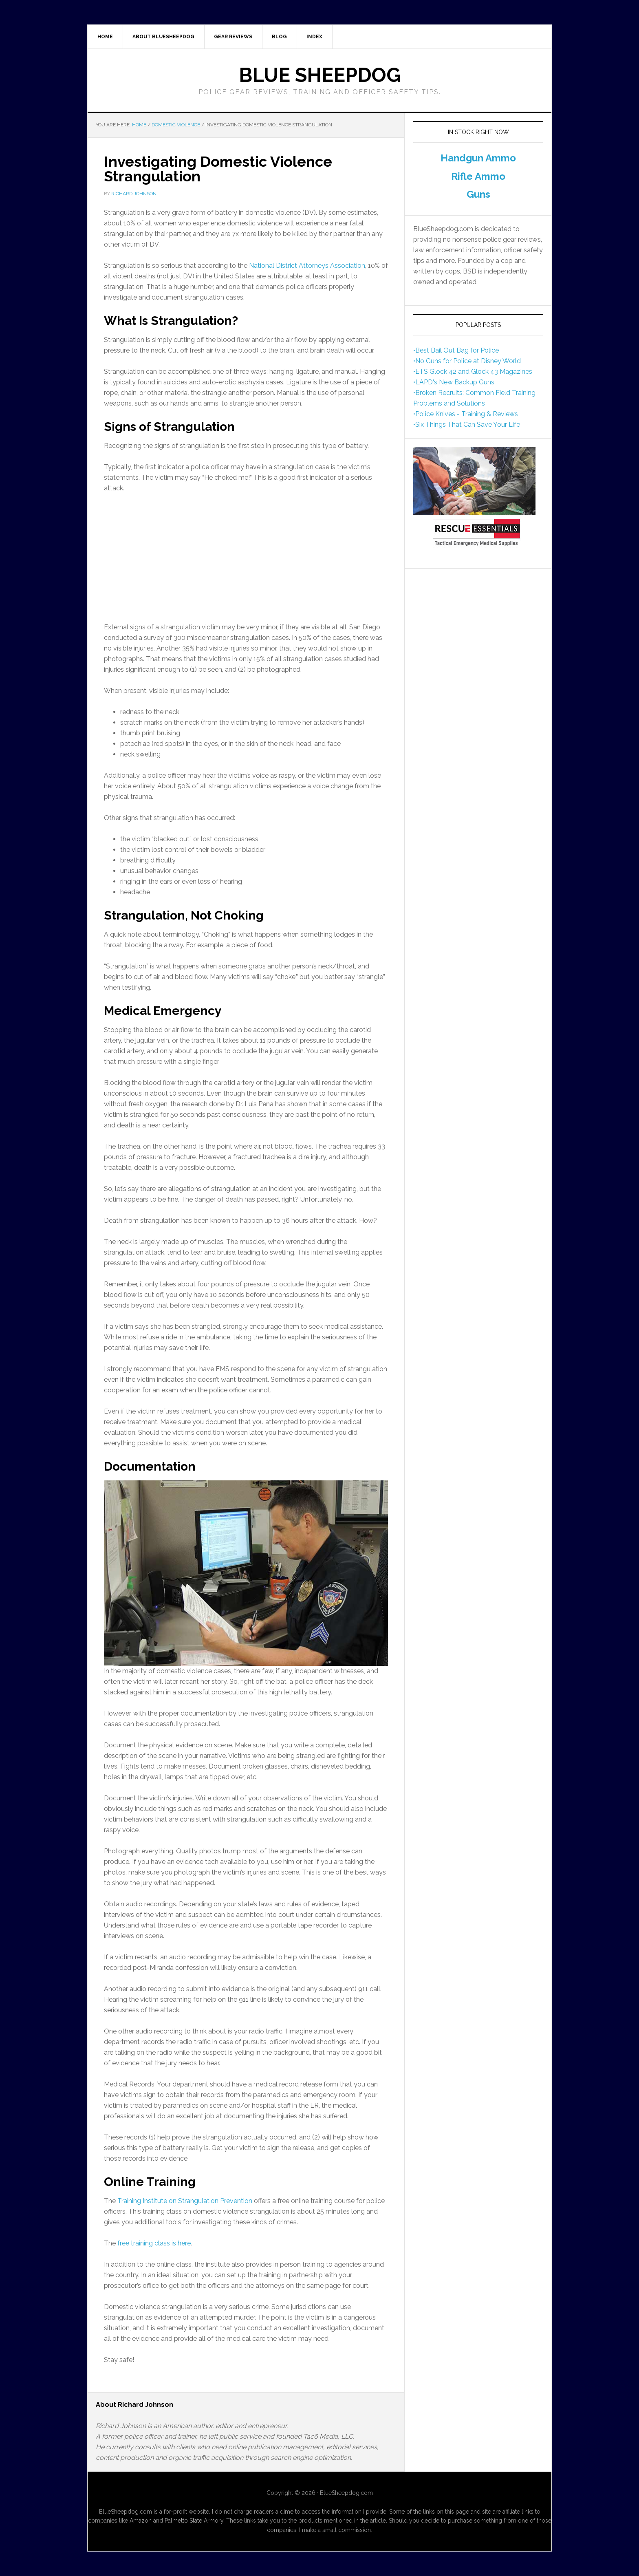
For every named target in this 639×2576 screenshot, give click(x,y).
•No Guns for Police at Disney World (467, 361)
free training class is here (154, 2243)
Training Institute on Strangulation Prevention (184, 2201)
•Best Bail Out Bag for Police (456, 350)
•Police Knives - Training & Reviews (465, 414)
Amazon (141, 2520)
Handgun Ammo (478, 158)
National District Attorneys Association (307, 265)
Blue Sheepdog (320, 75)
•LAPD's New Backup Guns (453, 382)
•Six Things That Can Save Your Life (466, 424)
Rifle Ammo (478, 176)
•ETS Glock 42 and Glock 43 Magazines (472, 371)
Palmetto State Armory (194, 2520)
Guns (478, 194)
